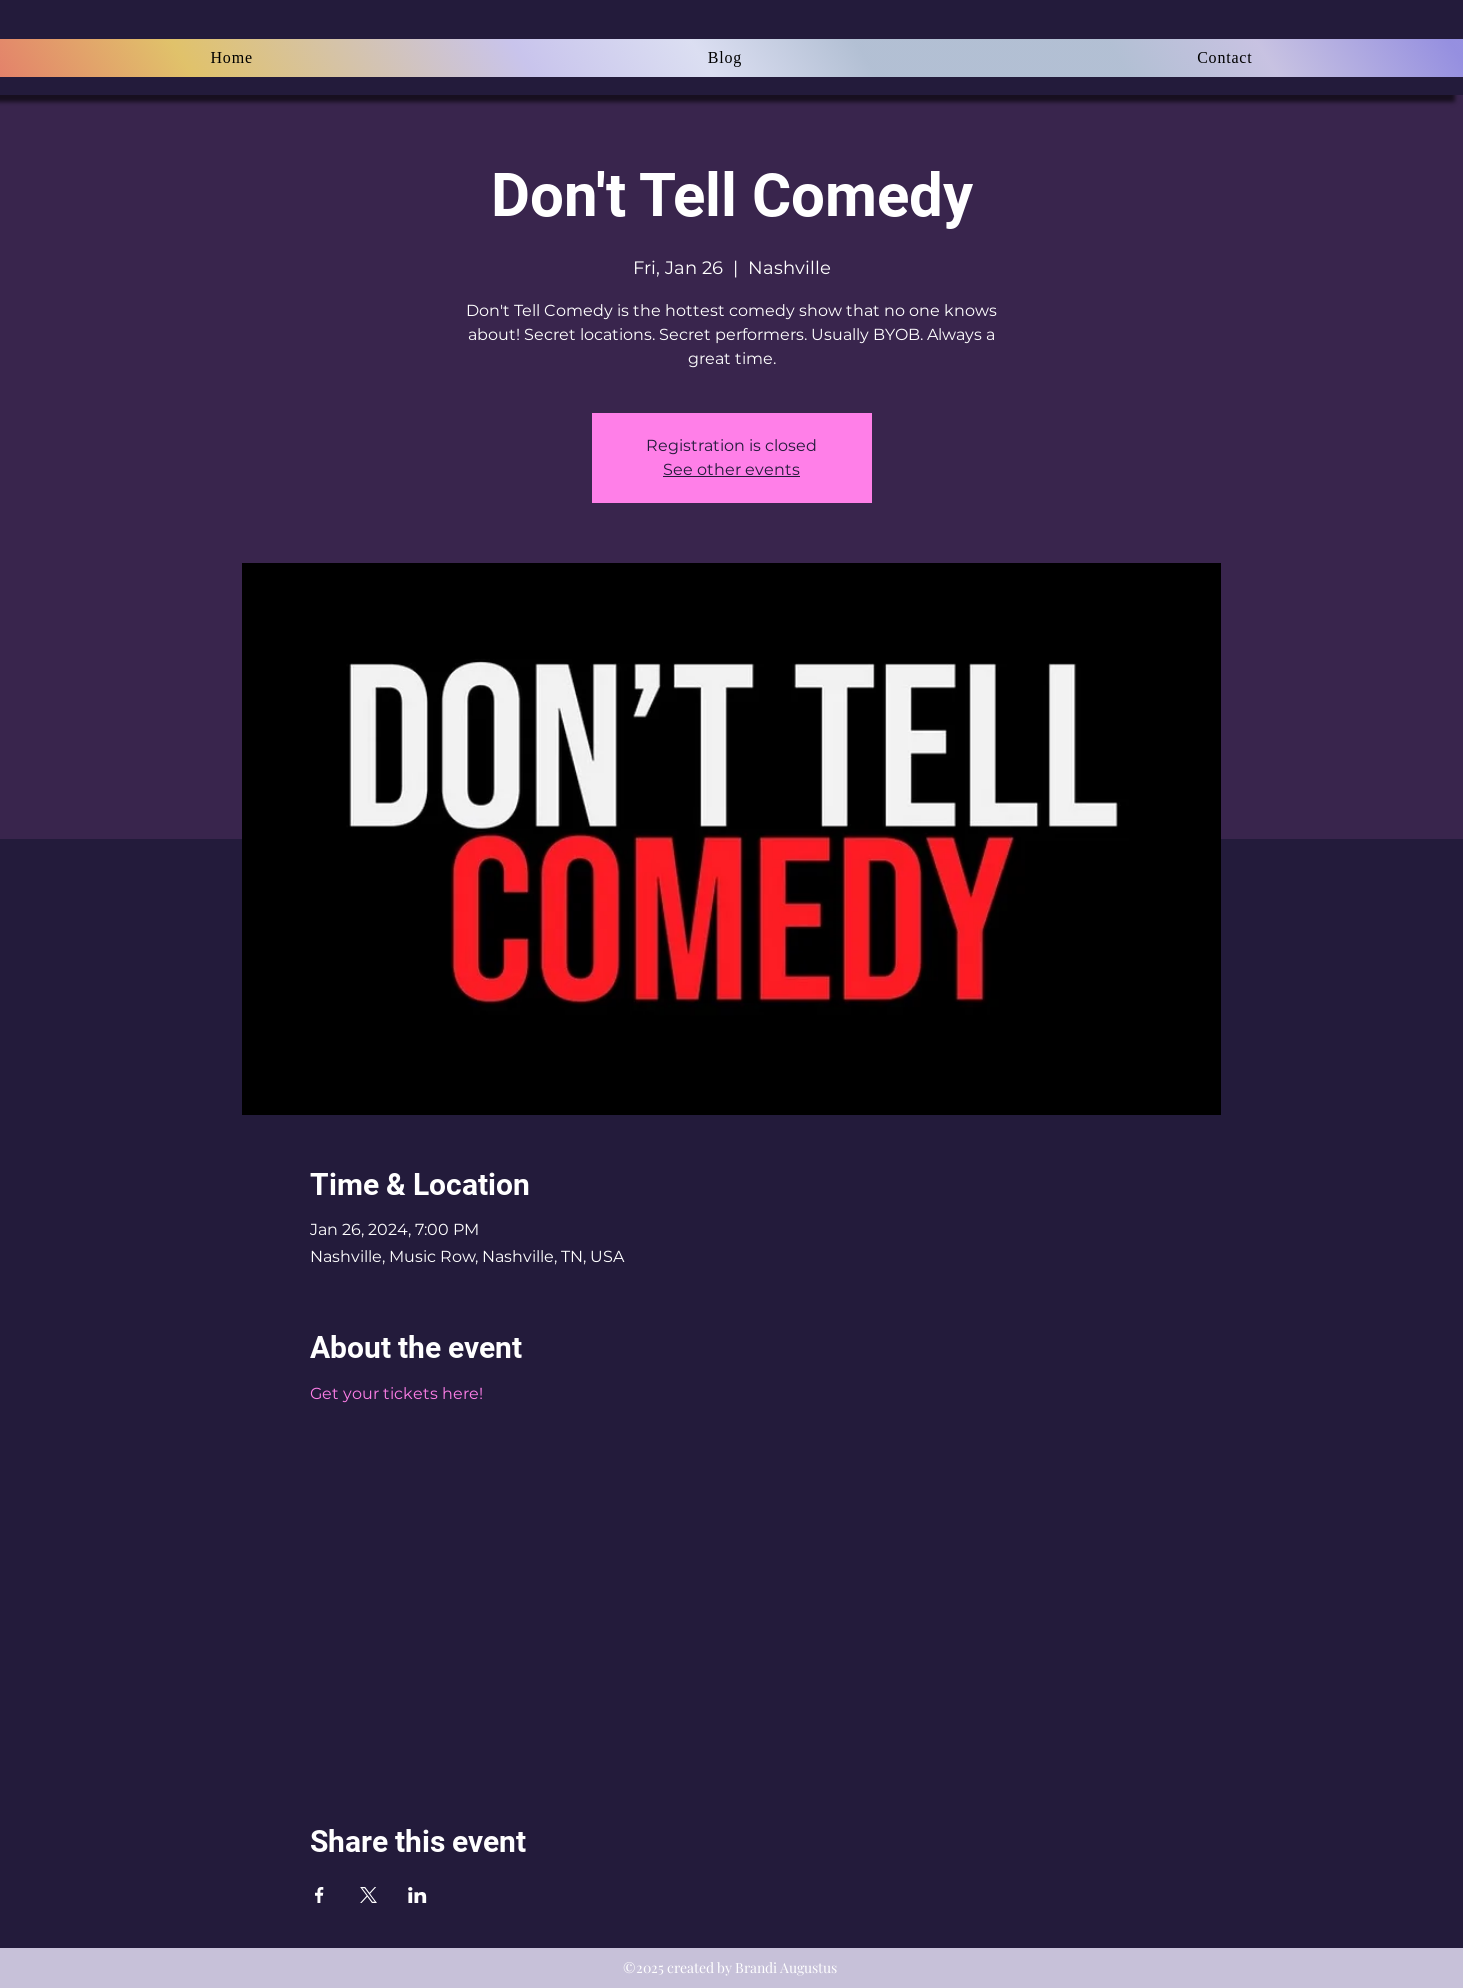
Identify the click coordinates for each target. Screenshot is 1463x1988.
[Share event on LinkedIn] (417, 1895)
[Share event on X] (368, 1895)
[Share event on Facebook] (319, 1895)
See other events (731, 469)
